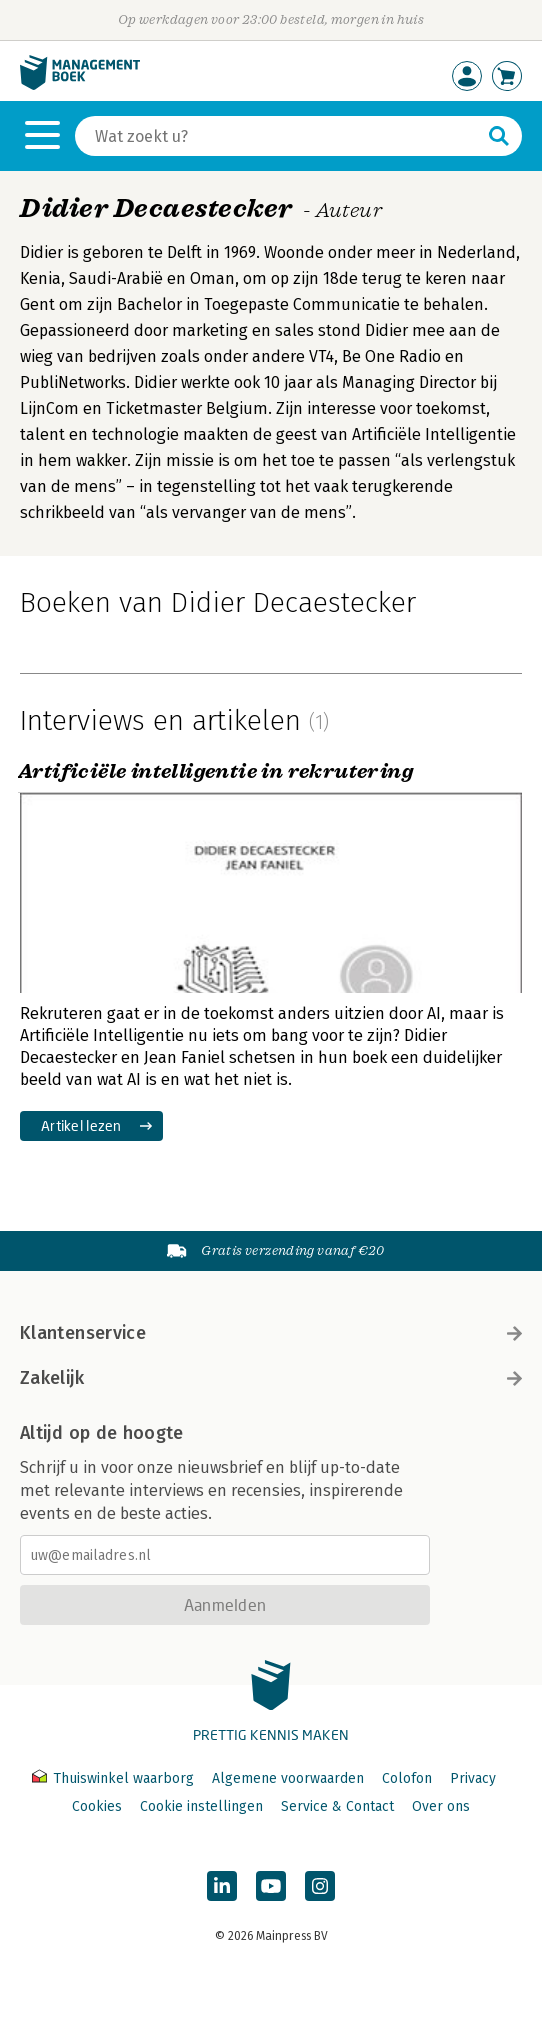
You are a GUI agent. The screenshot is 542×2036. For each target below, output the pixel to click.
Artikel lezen (81, 1125)
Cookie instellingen (201, 1806)
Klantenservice (271, 1333)
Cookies (97, 1806)
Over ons (441, 1806)
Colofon (407, 1778)
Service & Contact (337, 1806)
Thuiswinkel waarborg (115, 1778)
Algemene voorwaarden (288, 1778)
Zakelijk (271, 1378)
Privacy (473, 1778)
